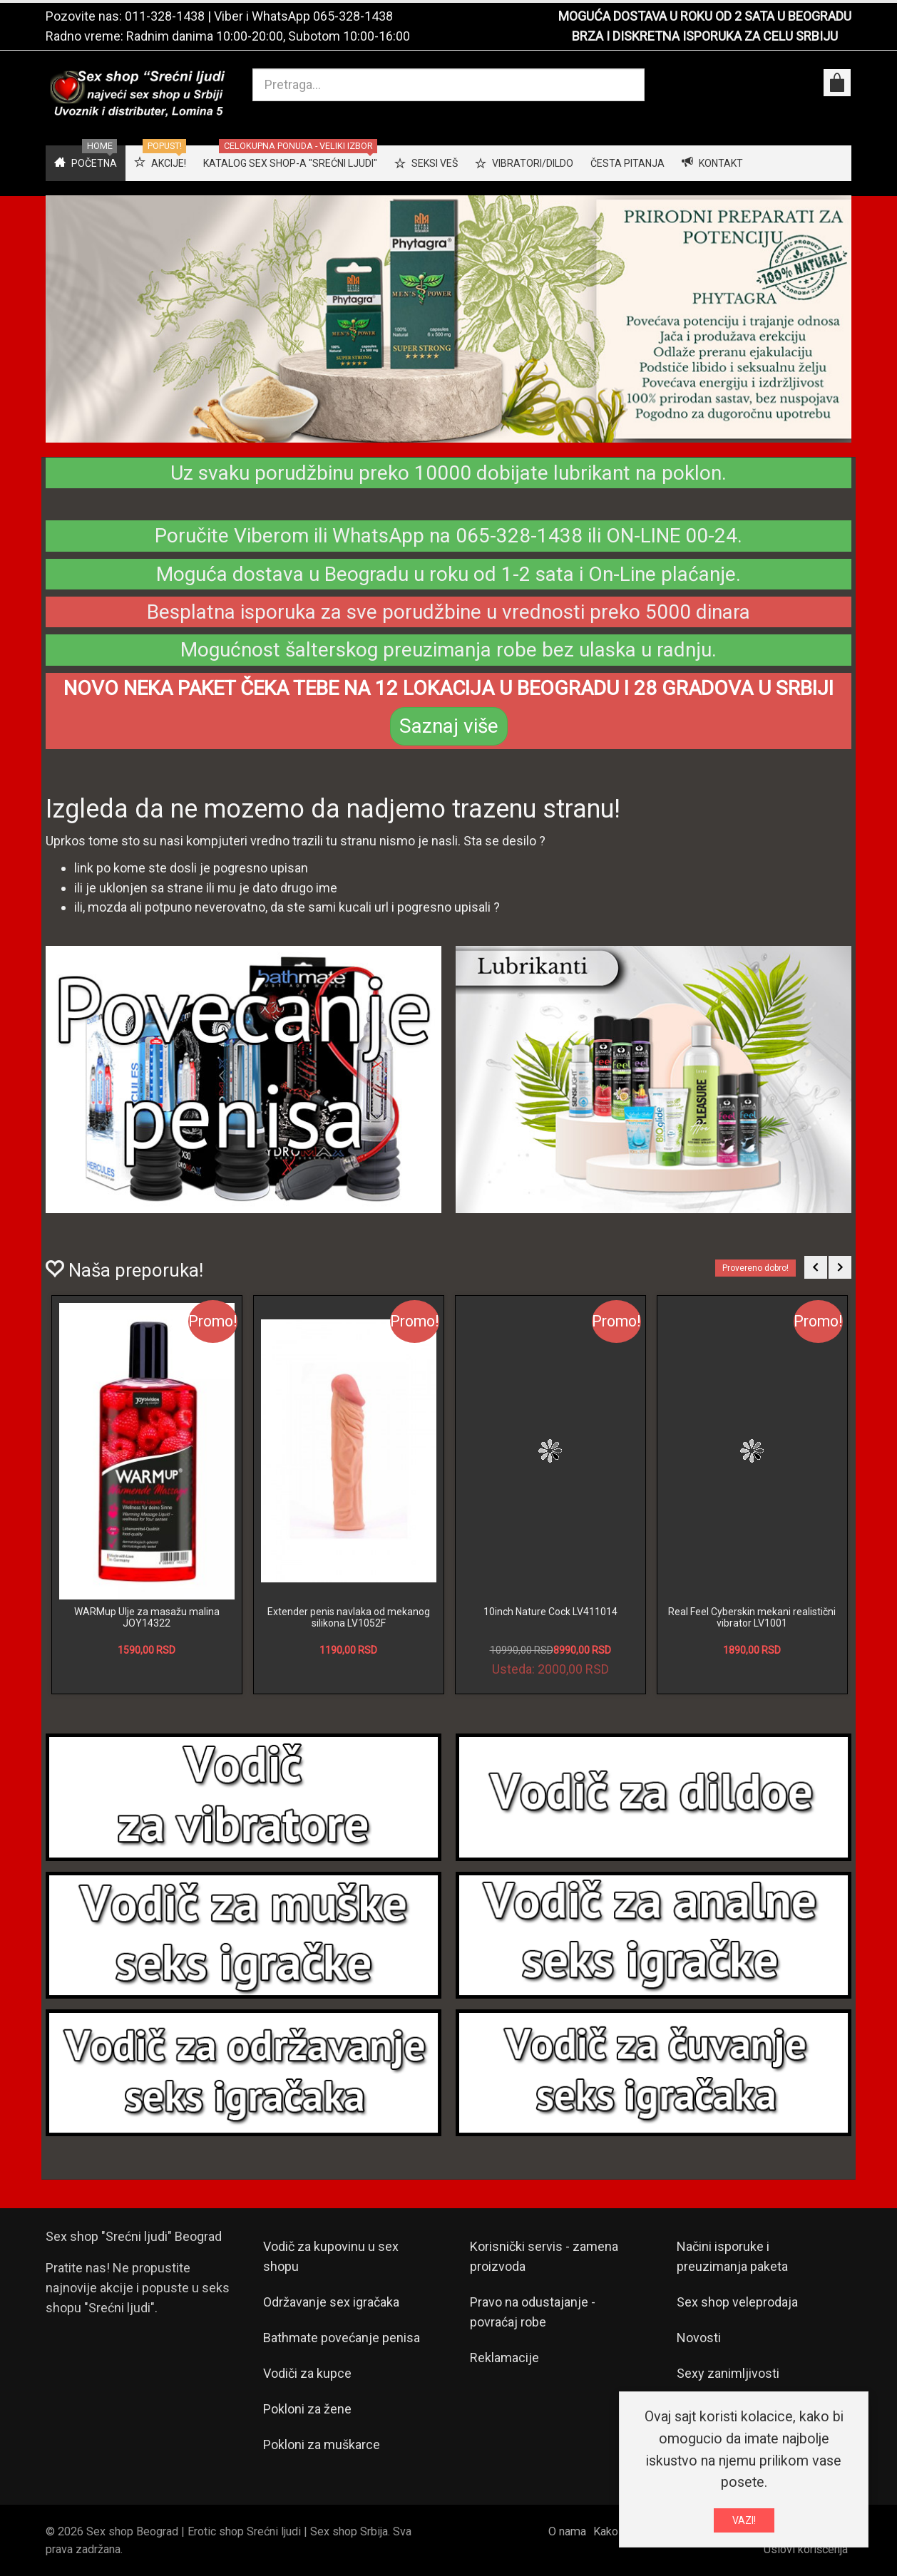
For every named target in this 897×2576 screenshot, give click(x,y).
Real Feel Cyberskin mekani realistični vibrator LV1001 (752, 1617)
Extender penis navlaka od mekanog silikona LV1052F (348, 1617)
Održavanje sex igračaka (331, 2301)
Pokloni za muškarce (321, 2444)
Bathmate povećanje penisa (341, 2337)
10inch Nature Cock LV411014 (550, 1611)
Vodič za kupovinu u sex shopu (331, 2256)
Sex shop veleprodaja (737, 2301)
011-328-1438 (165, 16)
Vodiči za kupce (307, 2373)
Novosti (699, 2337)
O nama (567, 2531)
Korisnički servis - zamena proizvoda (544, 2256)
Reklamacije (504, 2357)
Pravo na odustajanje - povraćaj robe (532, 2311)
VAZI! (744, 2520)
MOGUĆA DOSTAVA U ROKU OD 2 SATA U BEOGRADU (704, 16)
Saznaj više (448, 726)
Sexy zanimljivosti (728, 2373)
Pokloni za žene (307, 2408)
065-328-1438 (353, 16)
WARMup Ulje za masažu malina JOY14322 (147, 1617)
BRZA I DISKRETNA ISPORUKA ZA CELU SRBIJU (705, 36)
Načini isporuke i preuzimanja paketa (732, 2256)
